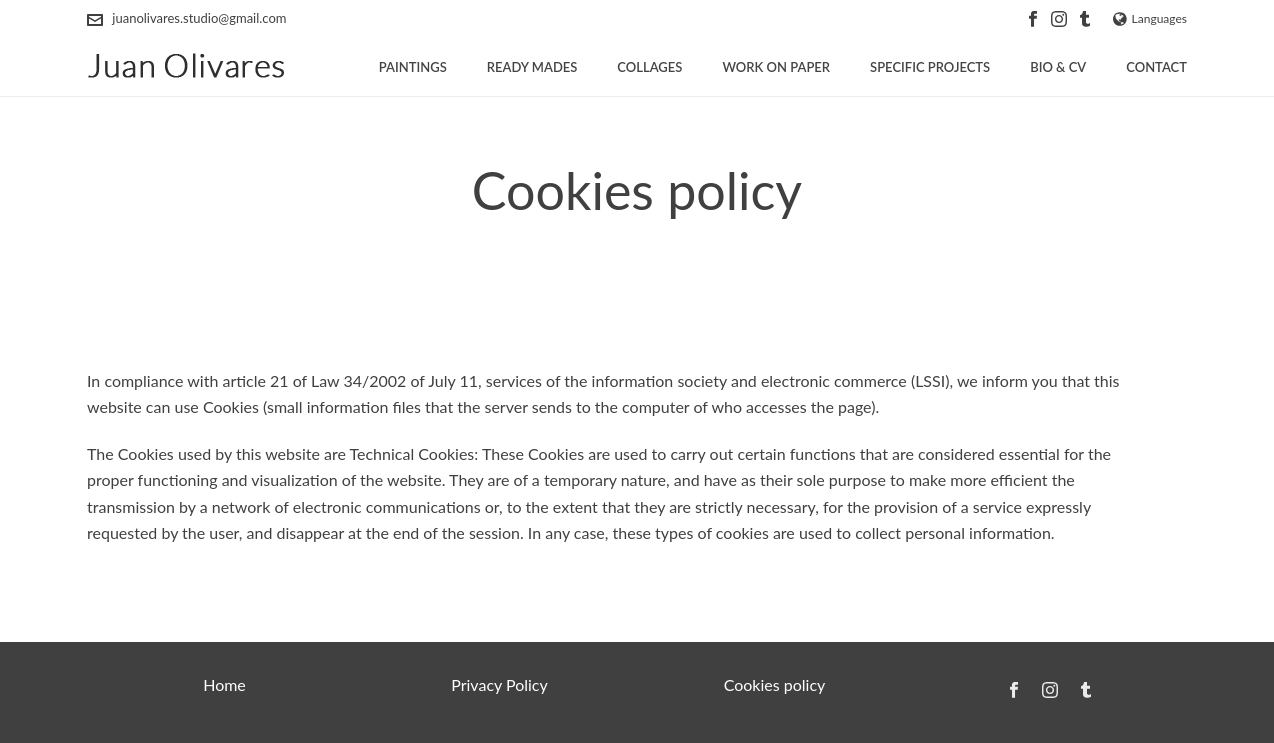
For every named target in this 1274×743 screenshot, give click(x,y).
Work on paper (776, 67)
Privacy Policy (499, 684)
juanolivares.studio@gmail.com (199, 18)
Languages (1150, 18)
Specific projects (930, 67)
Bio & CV (1058, 67)
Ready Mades (532, 67)
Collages (649, 67)
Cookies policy (775, 684)
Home (224, 684)
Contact (1156, 67)
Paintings (413, 67)
